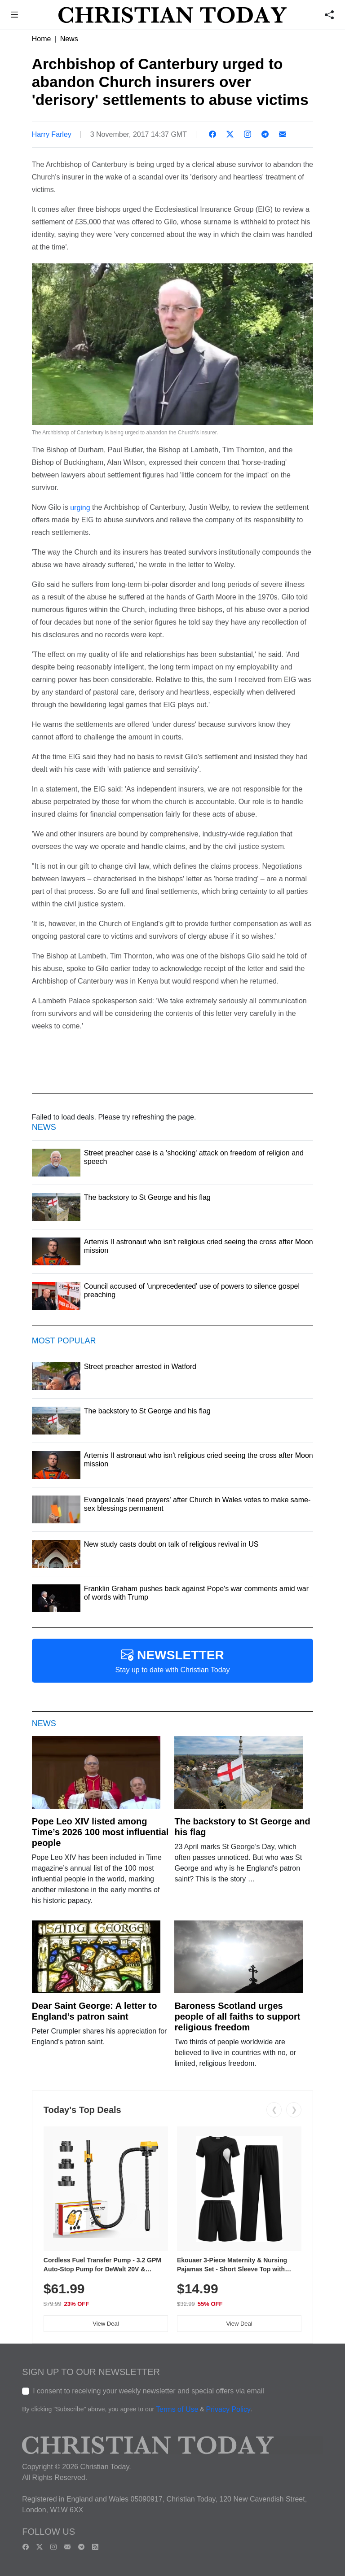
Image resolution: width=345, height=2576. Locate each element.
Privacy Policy (228, 2410)
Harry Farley (51, 134)
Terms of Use (177, 2410)
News (69, 39)
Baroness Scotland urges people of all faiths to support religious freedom (237, 2016)
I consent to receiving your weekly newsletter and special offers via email (148, 2391)
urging (79, 507)
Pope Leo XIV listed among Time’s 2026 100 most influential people (100, 1832)
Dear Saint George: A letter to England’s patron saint (94, 2011)
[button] (14, 16)
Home (41, 39)
